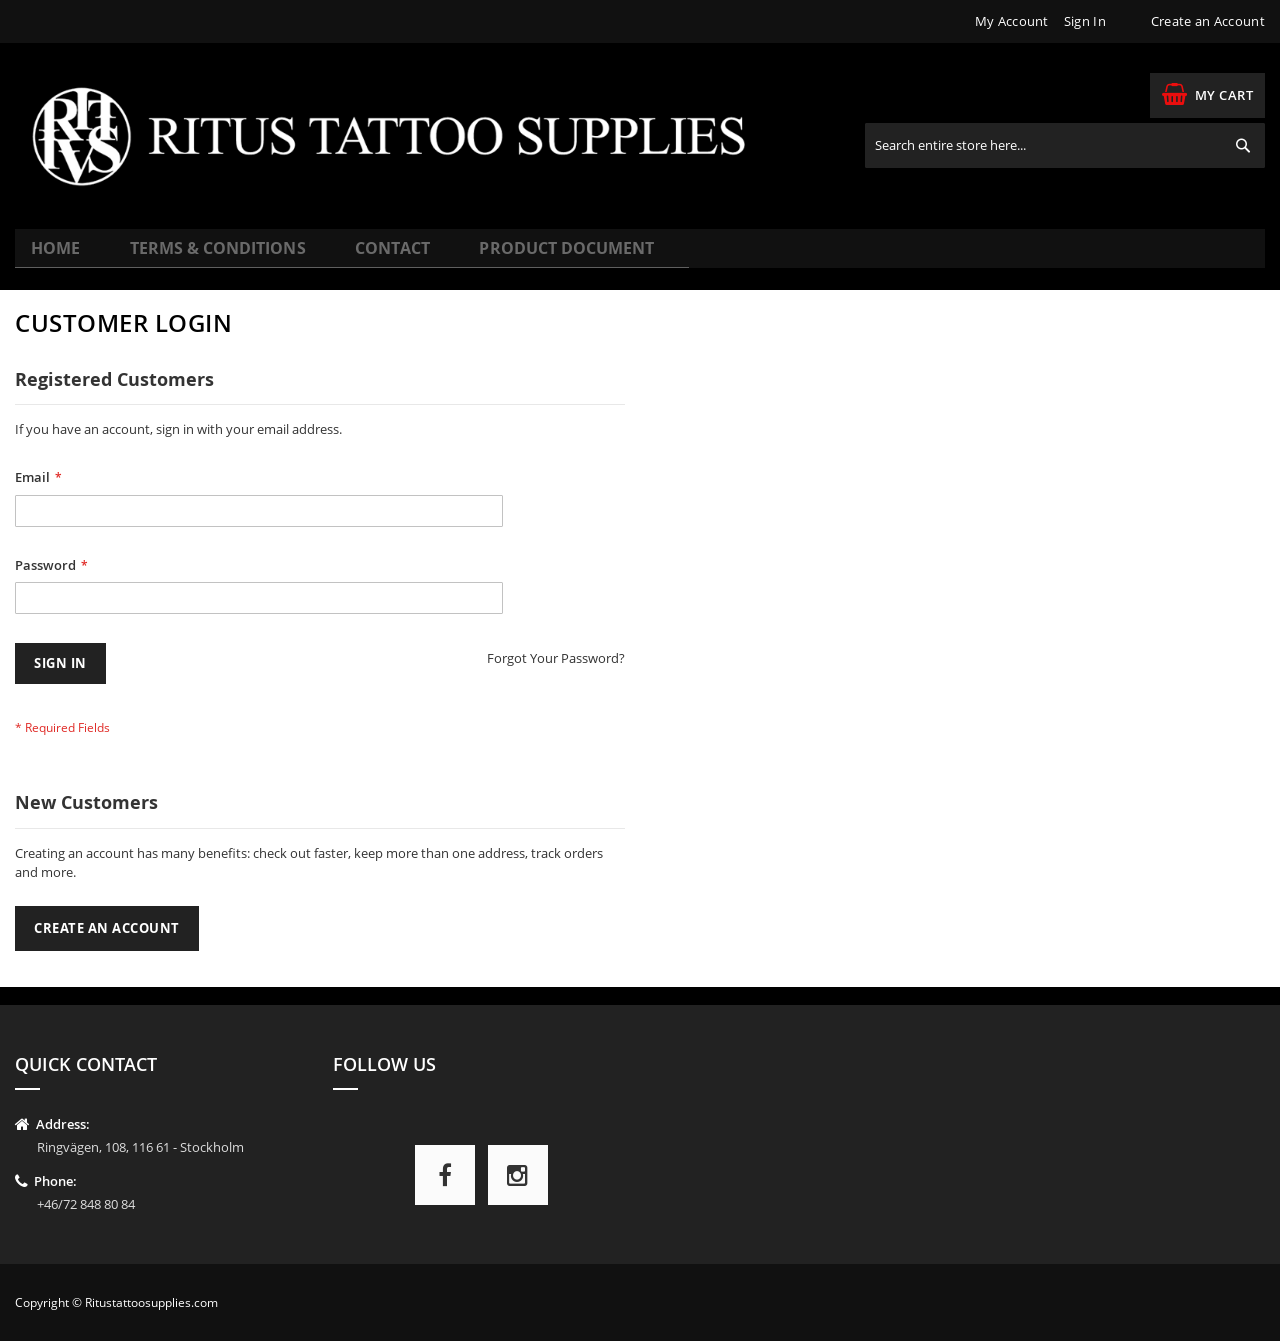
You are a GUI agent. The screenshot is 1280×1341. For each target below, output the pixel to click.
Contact (354, 256)
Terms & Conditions (200, 256)
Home (57, 256)
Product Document (507, 256)
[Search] (1242, 145)
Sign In (1085, 21)
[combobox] (1065, 145)
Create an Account (1208, 21)
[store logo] (402, 136)
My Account (1012, 21)
